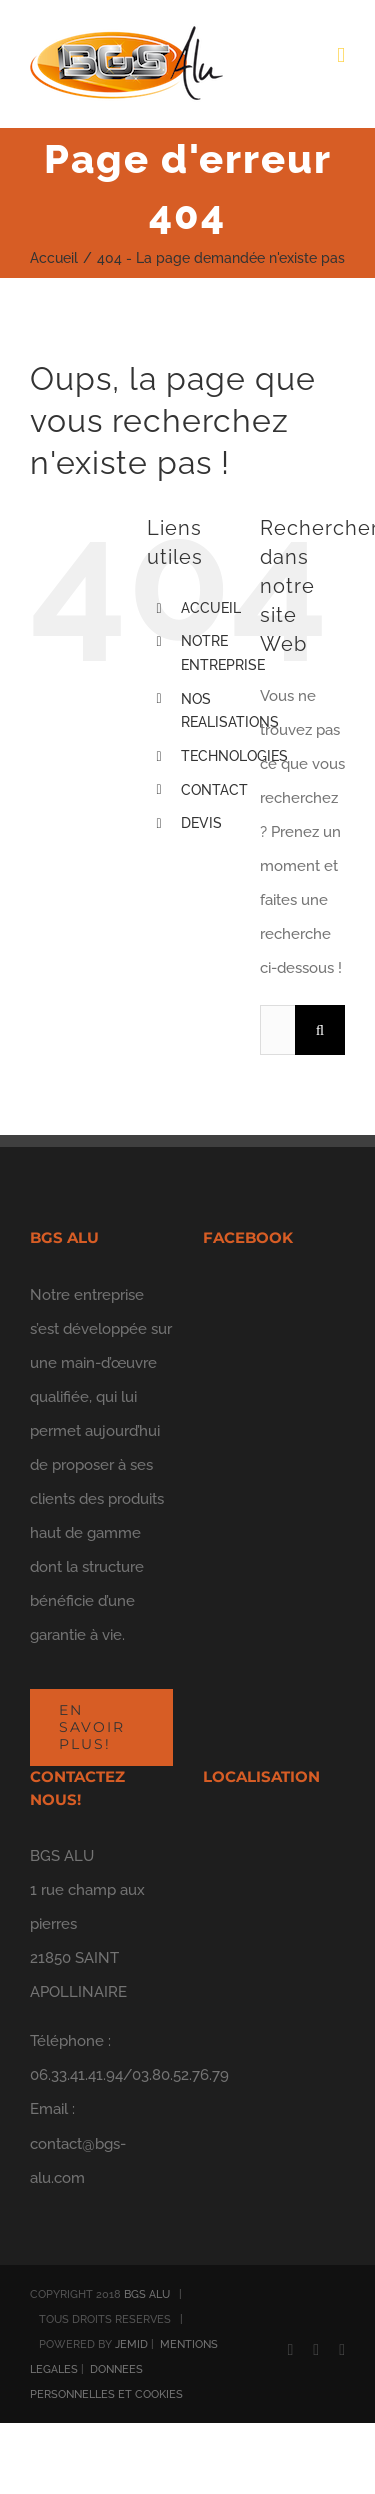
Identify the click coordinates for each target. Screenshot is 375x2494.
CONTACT (214, 790)
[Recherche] (320, 1030)
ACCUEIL (211, 608)
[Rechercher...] (277, 1030)
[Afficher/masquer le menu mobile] (341, 55)
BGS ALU (147, 2294)
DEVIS (201, 823)
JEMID (131, 2344)
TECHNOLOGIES (234, 756)
